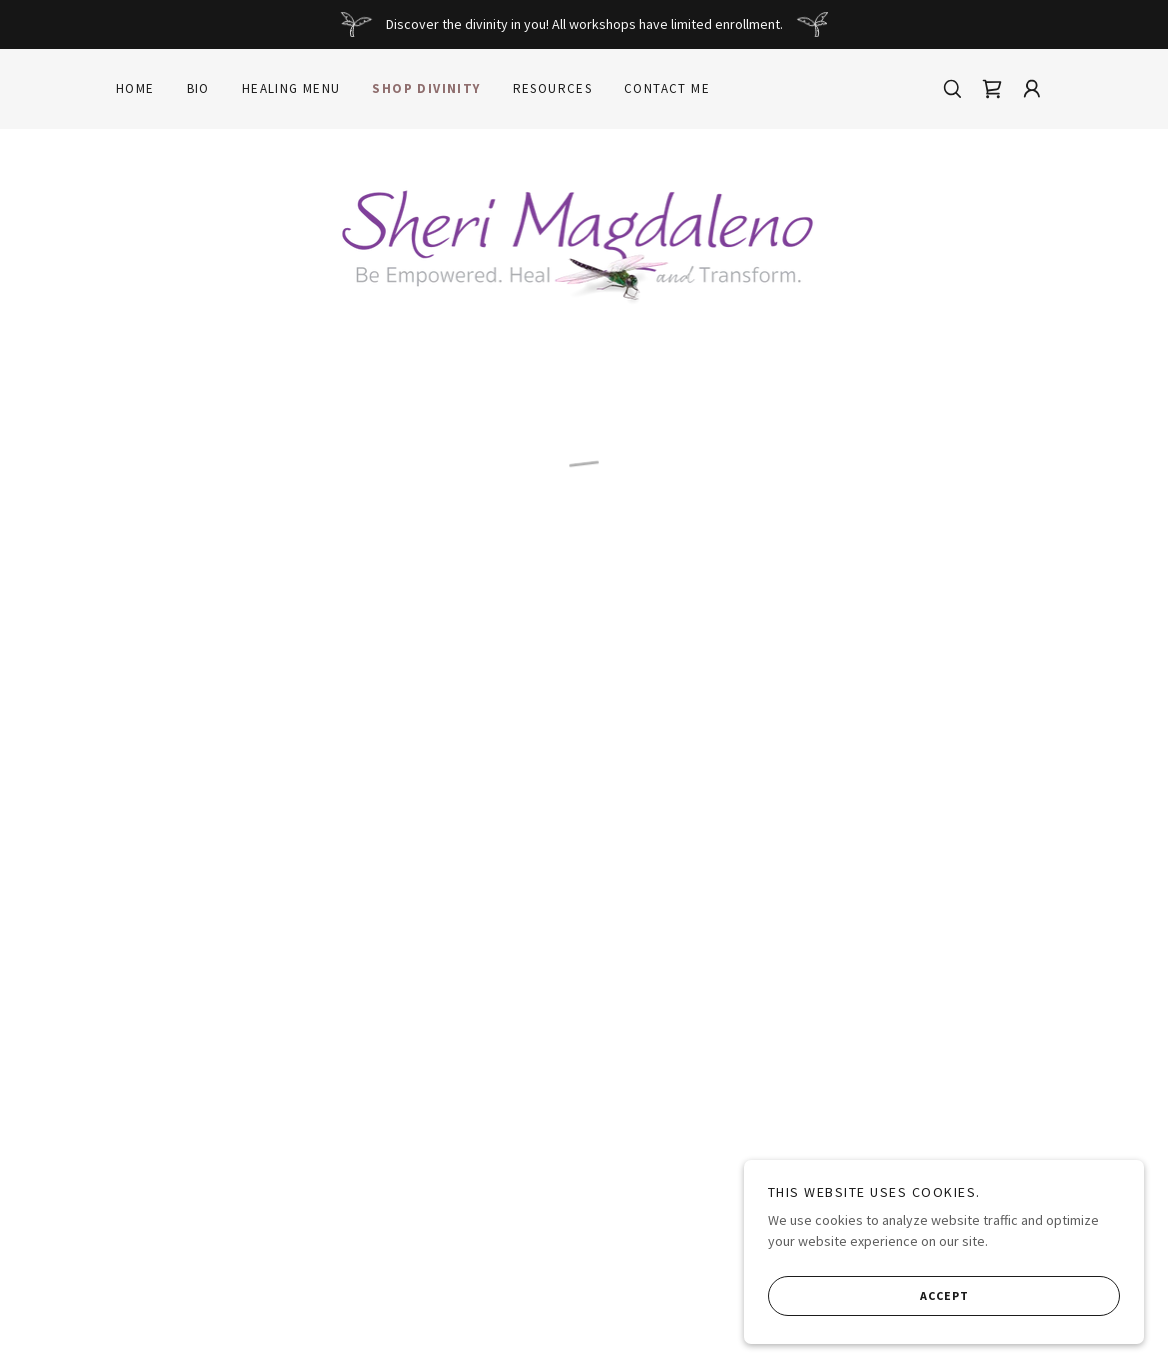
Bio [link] (198, 88)
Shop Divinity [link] (426, 88)
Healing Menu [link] (291, 88)
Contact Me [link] (667, 88)
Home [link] (135, 88)
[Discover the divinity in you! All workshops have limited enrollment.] (584, 24)
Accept (868, 1295)
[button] (992, 89)
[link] (584, 241)
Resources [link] (553, 88)
